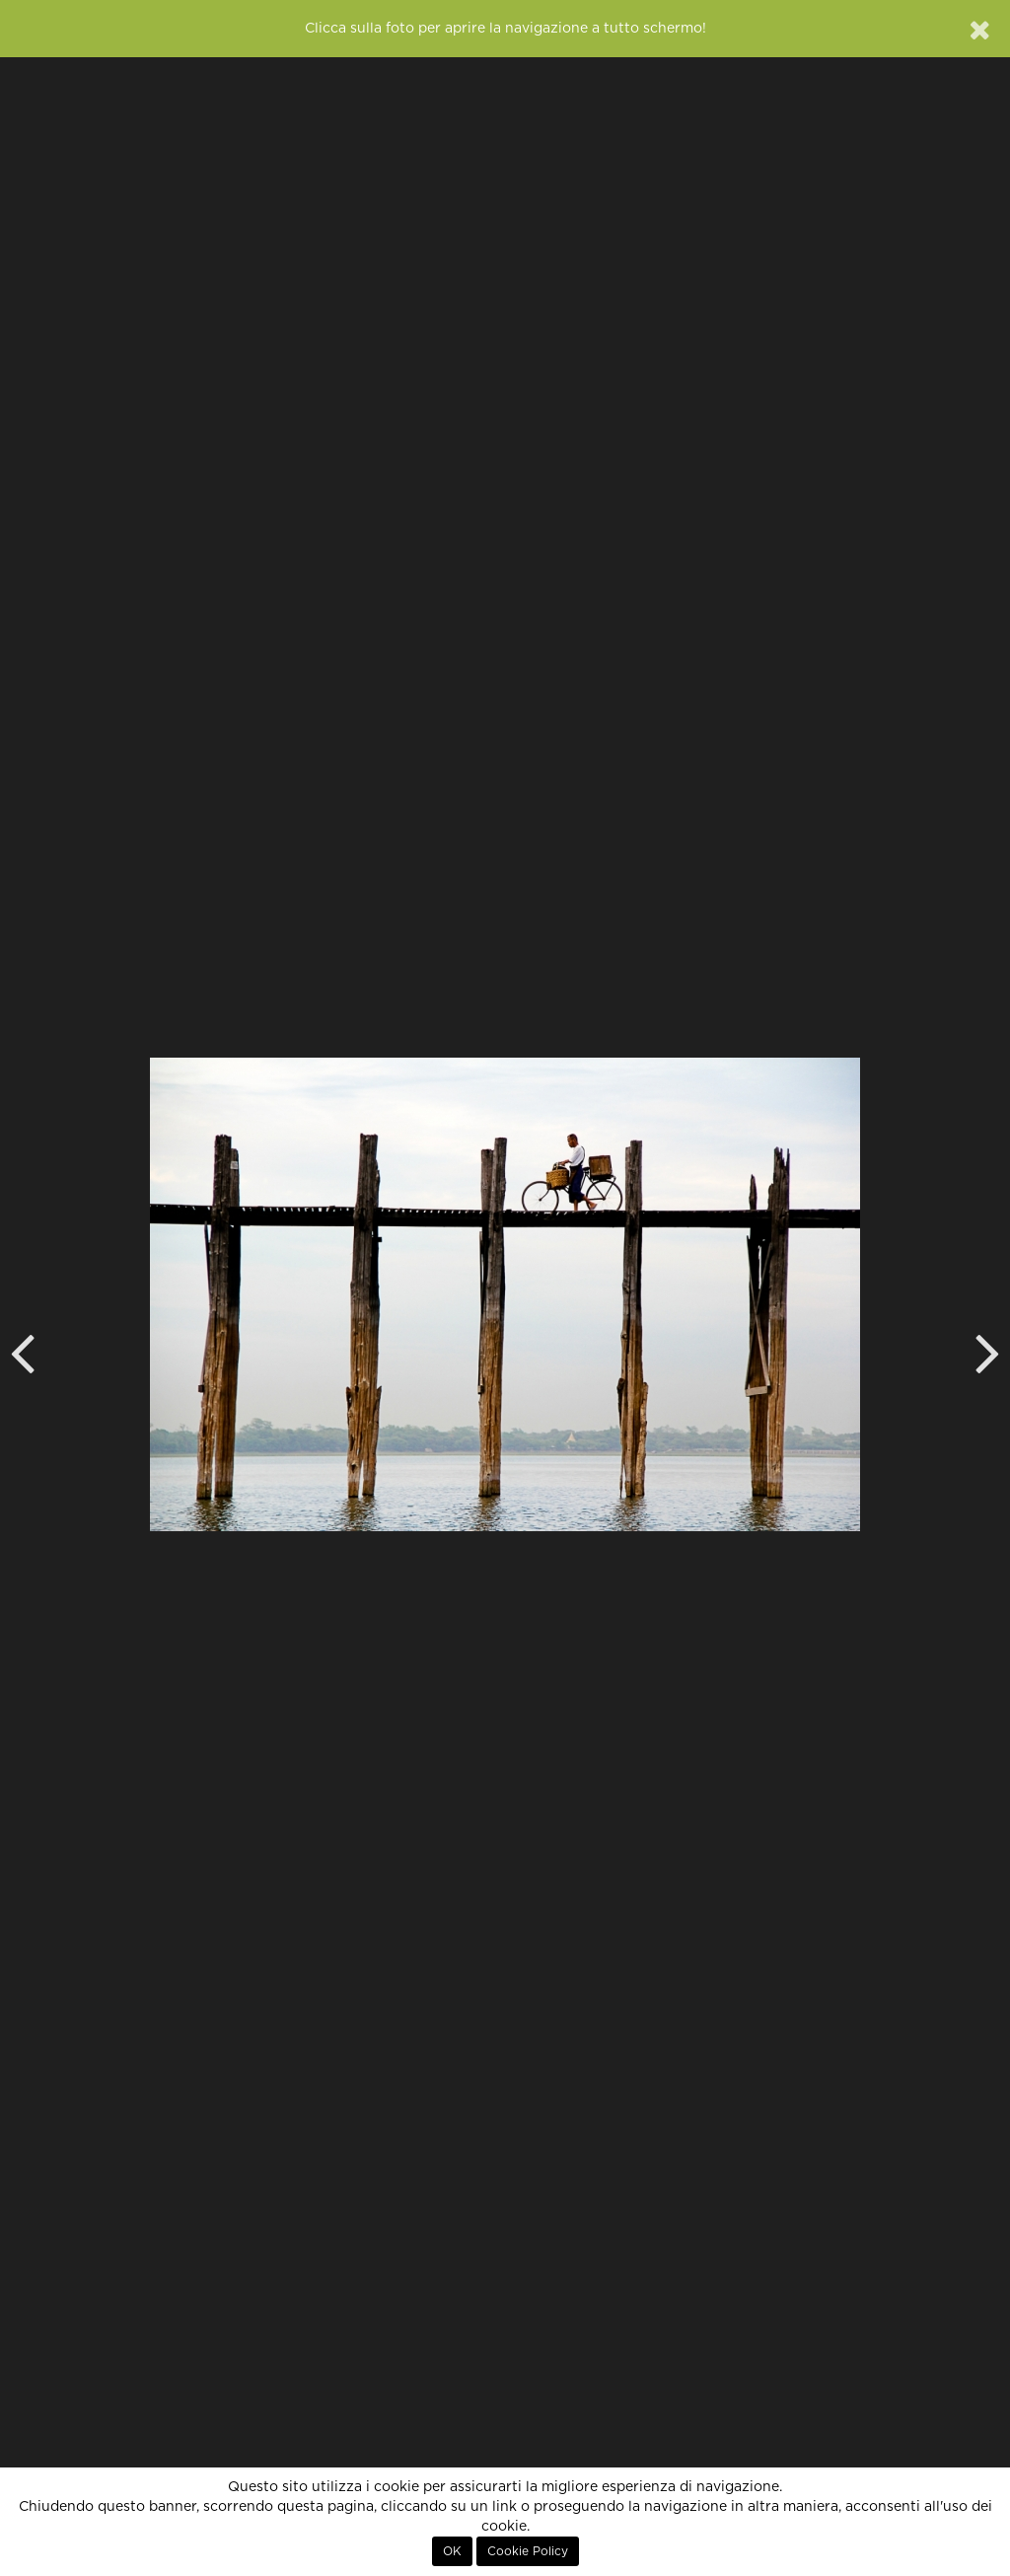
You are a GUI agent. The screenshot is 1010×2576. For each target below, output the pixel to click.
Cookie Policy (527, 2551)
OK (452, 2551)
